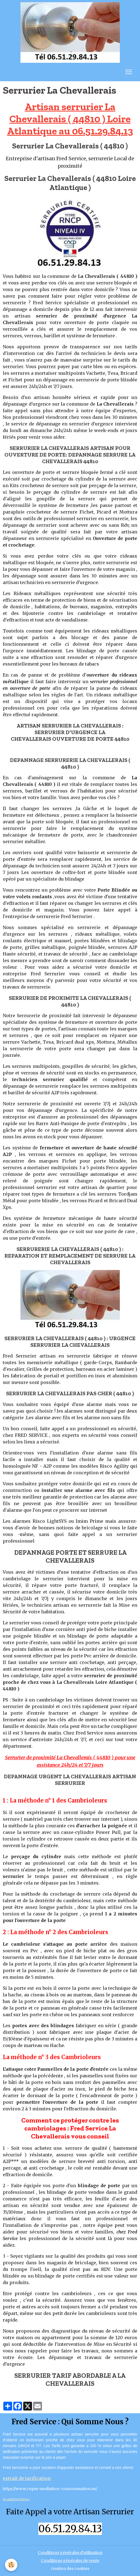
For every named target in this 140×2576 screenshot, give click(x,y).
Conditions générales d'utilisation (70, 2552)
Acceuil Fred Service (16, 2499)
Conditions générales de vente (70, 2560)
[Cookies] (11, 2565)
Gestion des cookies (70, 2568)
